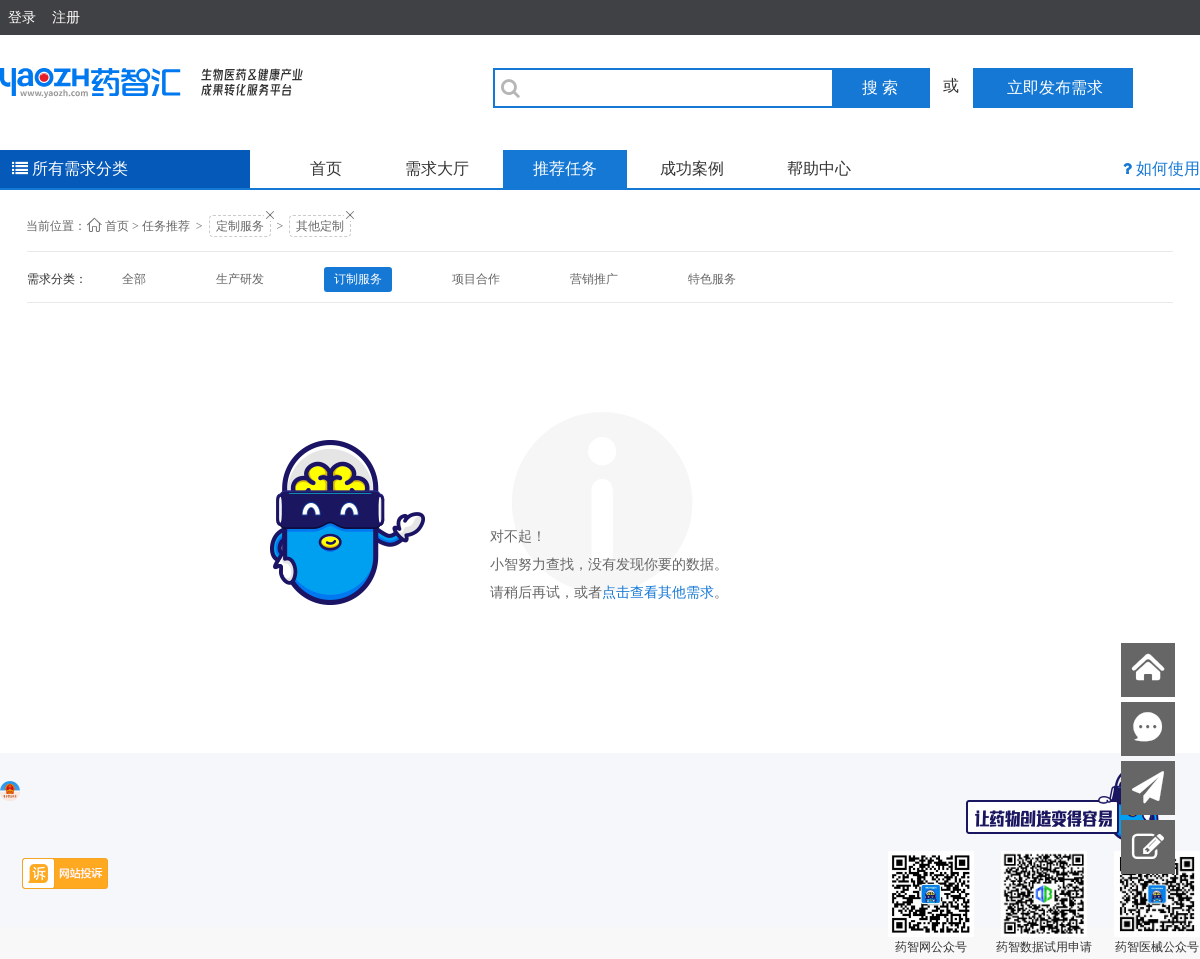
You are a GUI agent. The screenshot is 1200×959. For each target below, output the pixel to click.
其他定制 (320, 226)
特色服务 (712, 279)
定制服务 (240, 226)
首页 (326, 168)
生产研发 (240, 279)
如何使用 (1168, 168)
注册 (66, 17)
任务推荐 (166, 226)
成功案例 (692, 168)
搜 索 (880, 87)
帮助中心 (819, 168)
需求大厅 (437, 168)
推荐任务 (565, 168)
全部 (134, 279)
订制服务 (358, 279)
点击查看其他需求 (658, 592)
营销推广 (594, 279)
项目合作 (476, 279)
